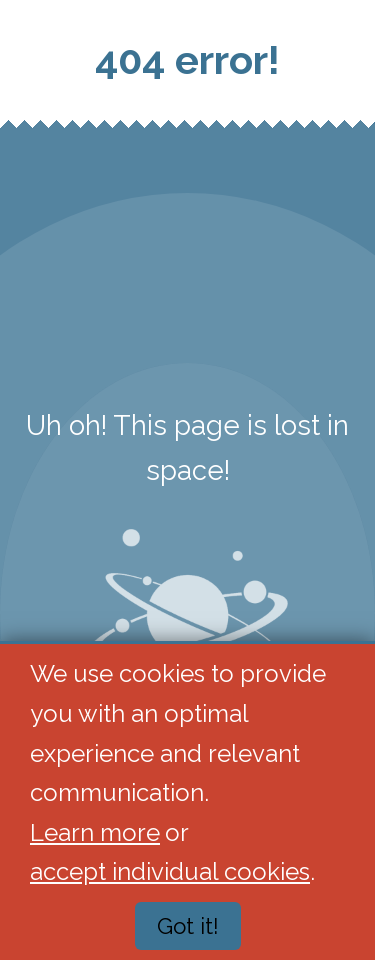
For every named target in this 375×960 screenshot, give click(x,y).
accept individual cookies (170, 872)
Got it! (188, 927)
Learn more (95, 832)
